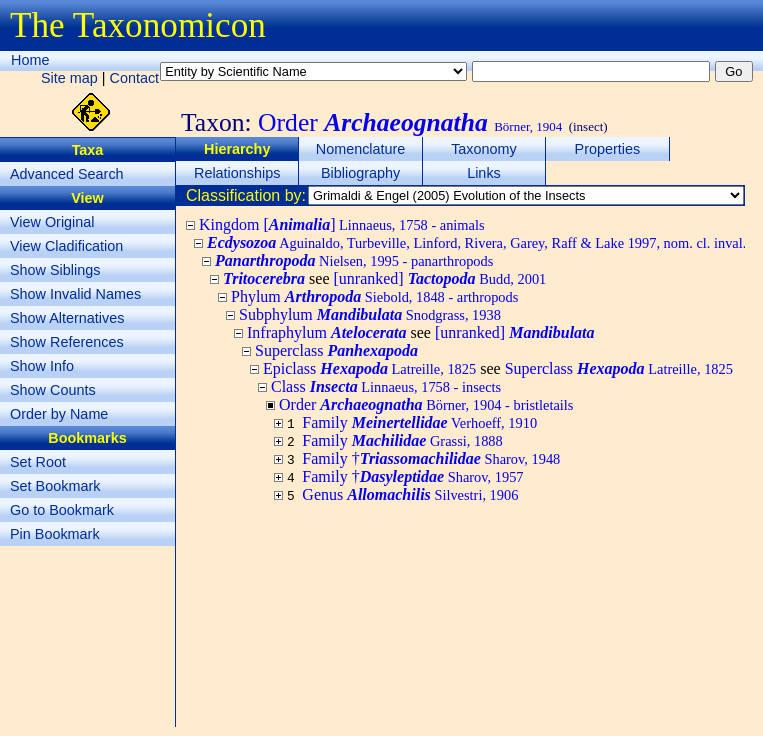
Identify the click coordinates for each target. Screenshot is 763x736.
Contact (135, 78)
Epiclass (369, 368)
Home (30, 60)
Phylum (374, 296)
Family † (431, 458)
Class (386, 386)
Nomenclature (361, 149)
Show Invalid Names (75, 294)
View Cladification (66, 246)
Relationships (237, 173)
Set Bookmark (55, 486)
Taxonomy (484, 149)
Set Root (38, 462)
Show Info (42, 366)
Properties (608, 149)
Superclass (336, 350)
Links (484, 173)
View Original (52, 222)
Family (419, 422)
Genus (410, 494)
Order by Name (59, 414)
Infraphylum (327, 332)
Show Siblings (55, 270)
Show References (67, 342)
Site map (69, 78)
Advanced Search (67, 174)
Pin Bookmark (55, 534)
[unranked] (440, 278)
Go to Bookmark (62, 510)
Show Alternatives (67, 318)
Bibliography (360, 173)
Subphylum (370, 314)
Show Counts (53, 390)
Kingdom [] (342, 224)
